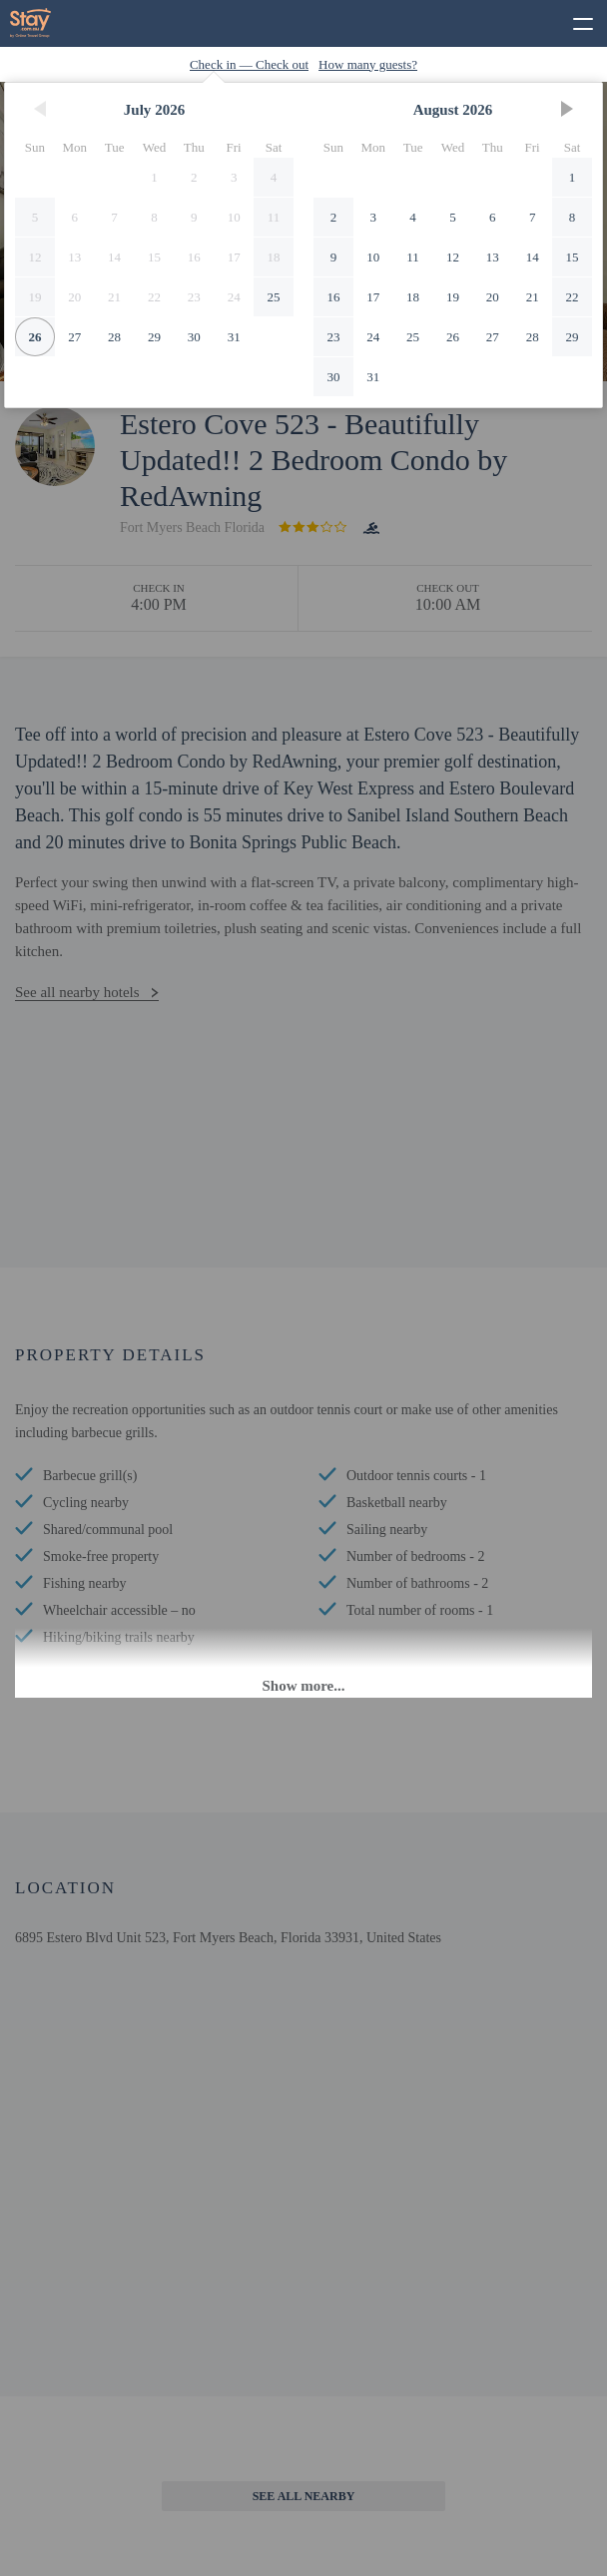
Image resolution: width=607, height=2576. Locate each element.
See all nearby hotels (77, 992)
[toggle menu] (574, 21)
